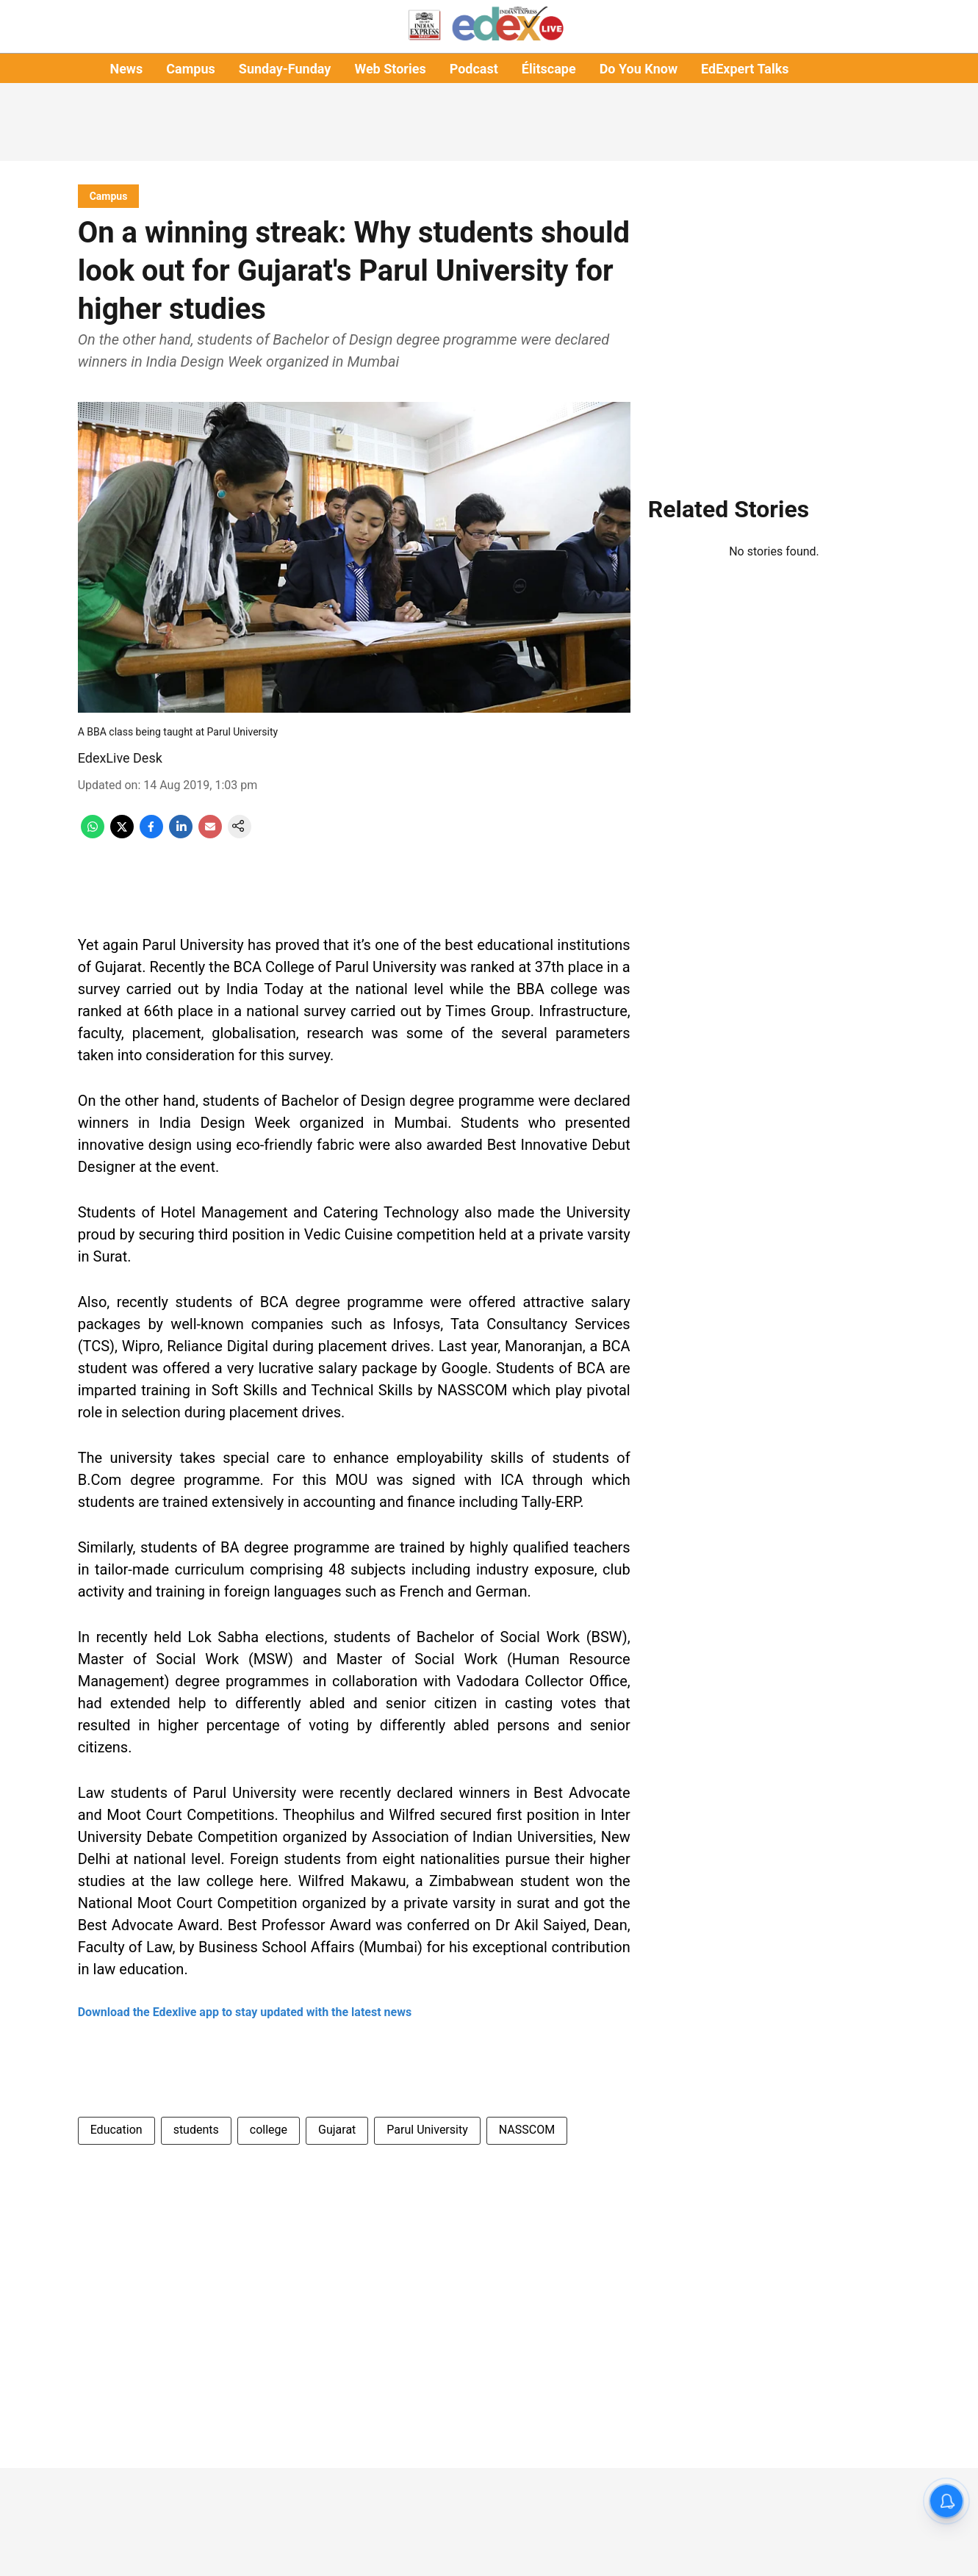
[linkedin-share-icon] (181, 834)
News (126, 68)
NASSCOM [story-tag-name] (527, 2130)
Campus (190, 68)
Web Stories (389, 68)
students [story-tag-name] (196, 2130)
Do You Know (638, 68)
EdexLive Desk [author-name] (120, 758)
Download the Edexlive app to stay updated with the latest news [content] (244, 2012)
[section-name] (109, 196)
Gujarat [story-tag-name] (337, 2130)
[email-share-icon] (210, 834)
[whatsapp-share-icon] (92, 834)
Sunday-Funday (285, 68)
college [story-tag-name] (268, 2130)
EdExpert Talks (744, 68)
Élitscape (549, 68)
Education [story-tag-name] (116, 2130)
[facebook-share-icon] (151, 834)
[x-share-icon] (122, 834)
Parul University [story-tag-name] (426, 2130)
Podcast (474, 68)
